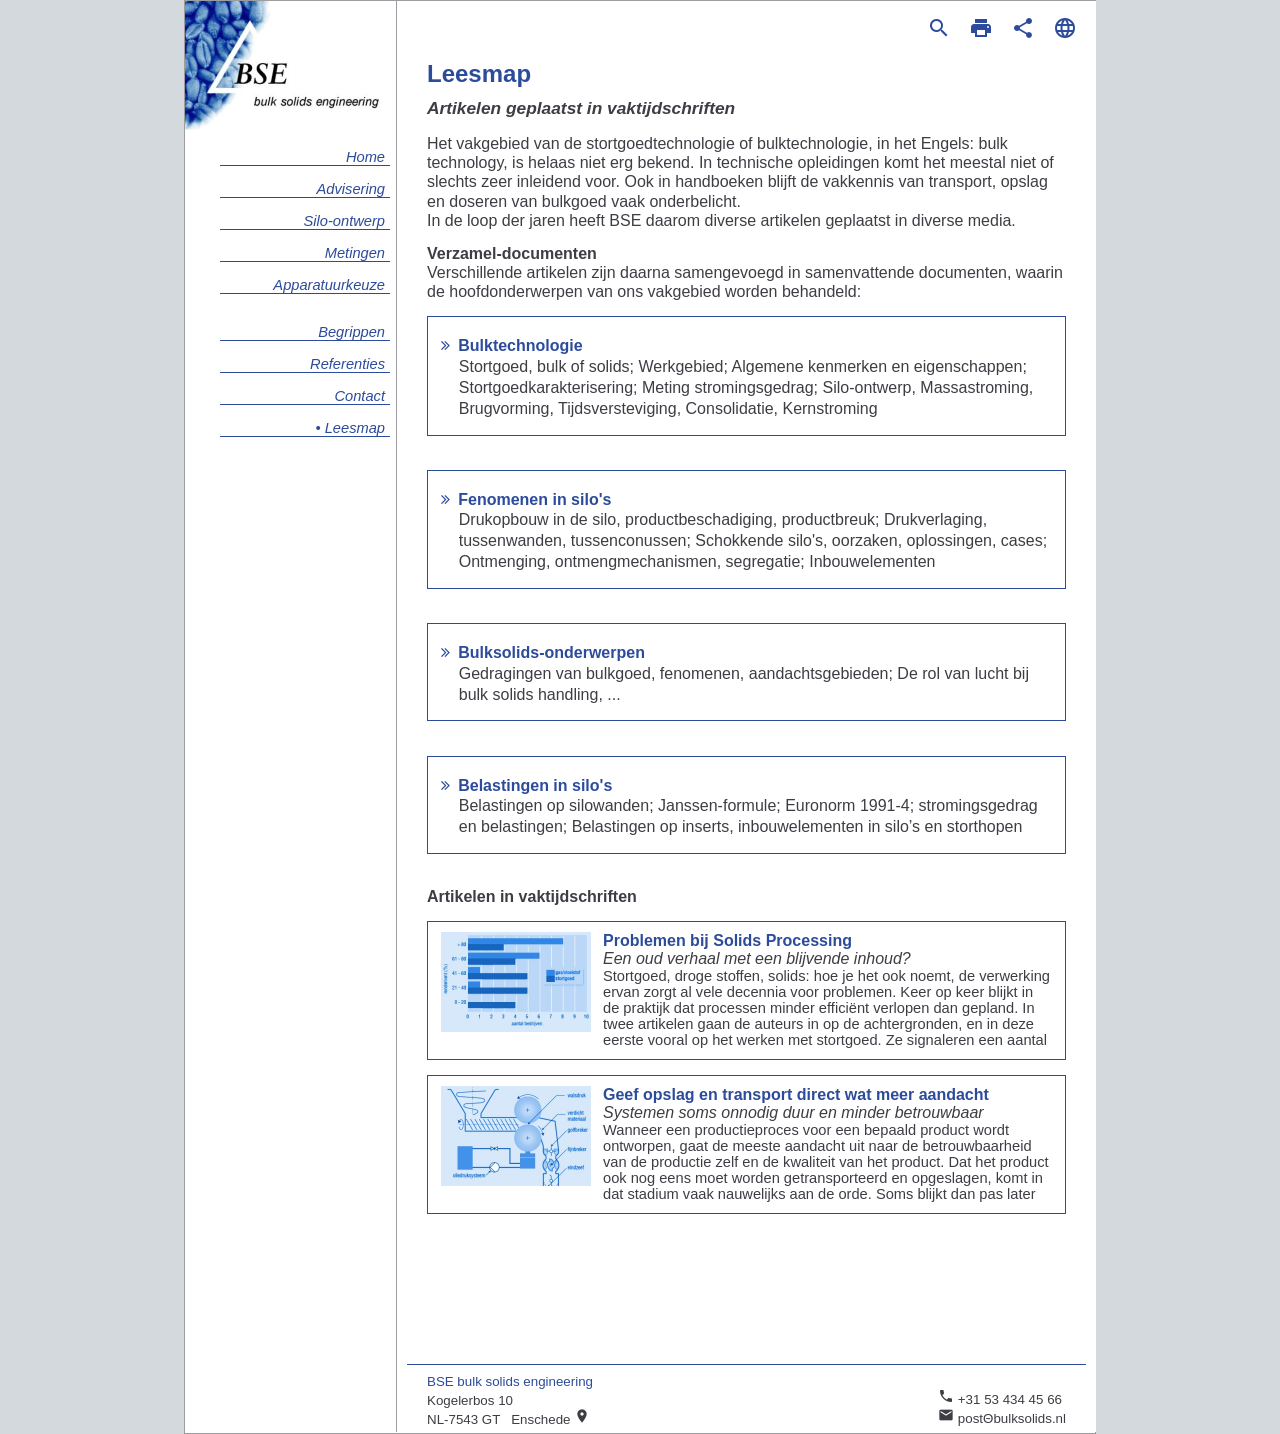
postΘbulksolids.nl (1002, 1416)
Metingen (355, 253)
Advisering (351, 189)
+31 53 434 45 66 (1000, 1397)
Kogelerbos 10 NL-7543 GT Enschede (508, 1410)
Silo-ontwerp (344, 221)
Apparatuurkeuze (329, 285)
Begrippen (351, 332)
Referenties (347, 364)
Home (365, 157)
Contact (359, 396)
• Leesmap (351, 428)
